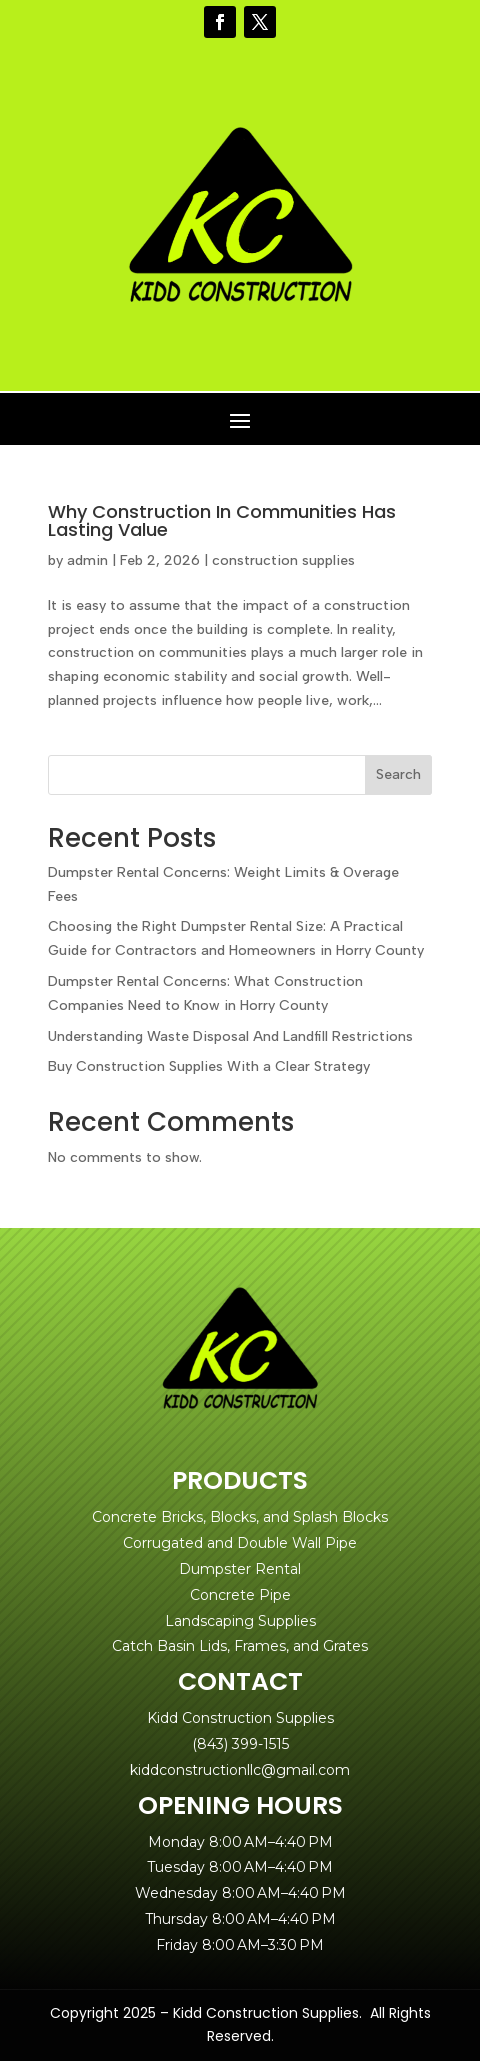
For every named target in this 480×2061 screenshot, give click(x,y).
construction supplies (283, 560)
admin (87, 560)
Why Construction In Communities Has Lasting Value (222, 520)
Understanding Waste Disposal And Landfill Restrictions (230, 1036)
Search (398, 774)
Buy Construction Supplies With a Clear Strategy (209, 1066)
